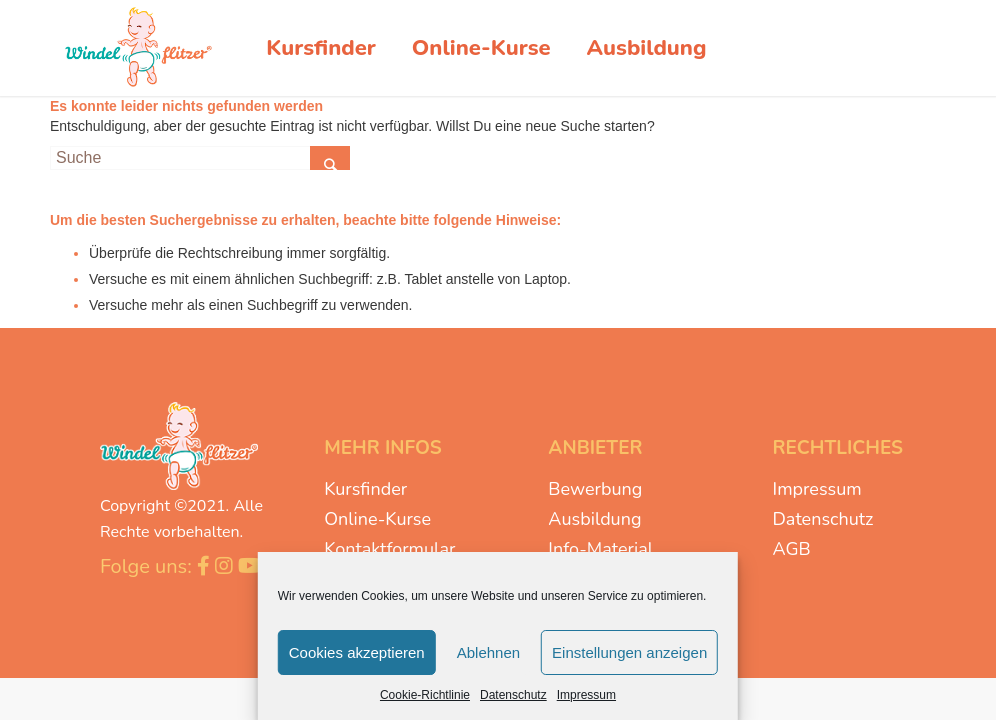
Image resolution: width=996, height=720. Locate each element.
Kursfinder (365, 489)
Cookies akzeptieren (357, 652)
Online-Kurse (377, 519)
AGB (792, 549)
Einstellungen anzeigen (629, 652)
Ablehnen (488, 652)
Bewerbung (595, 489)
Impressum (586, 695)
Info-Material (600, 549)
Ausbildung (594, 519)
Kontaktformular (389, 549)
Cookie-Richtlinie (425, 695)
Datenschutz (513, 695)
